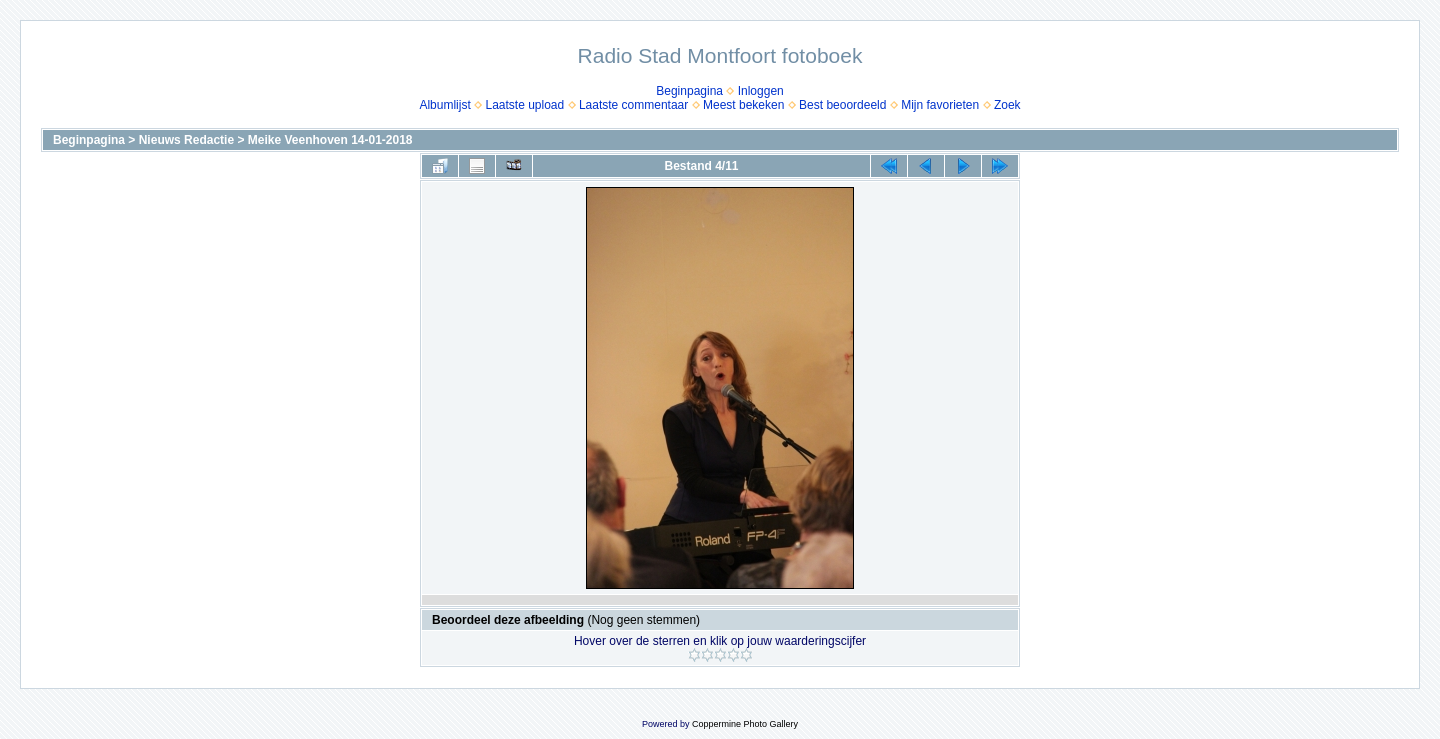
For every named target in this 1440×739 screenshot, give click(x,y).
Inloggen (761, 91)
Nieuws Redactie (186, 140)
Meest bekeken (743, 105)
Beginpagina (689, 91)
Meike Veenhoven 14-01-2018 (330, 140)
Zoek (1007, 105)
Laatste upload (524, 105)
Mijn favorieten (940, 105)
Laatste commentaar (633, 105)
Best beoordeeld (842, 105)
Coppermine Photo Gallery (745, 724)
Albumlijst (444, 105)
